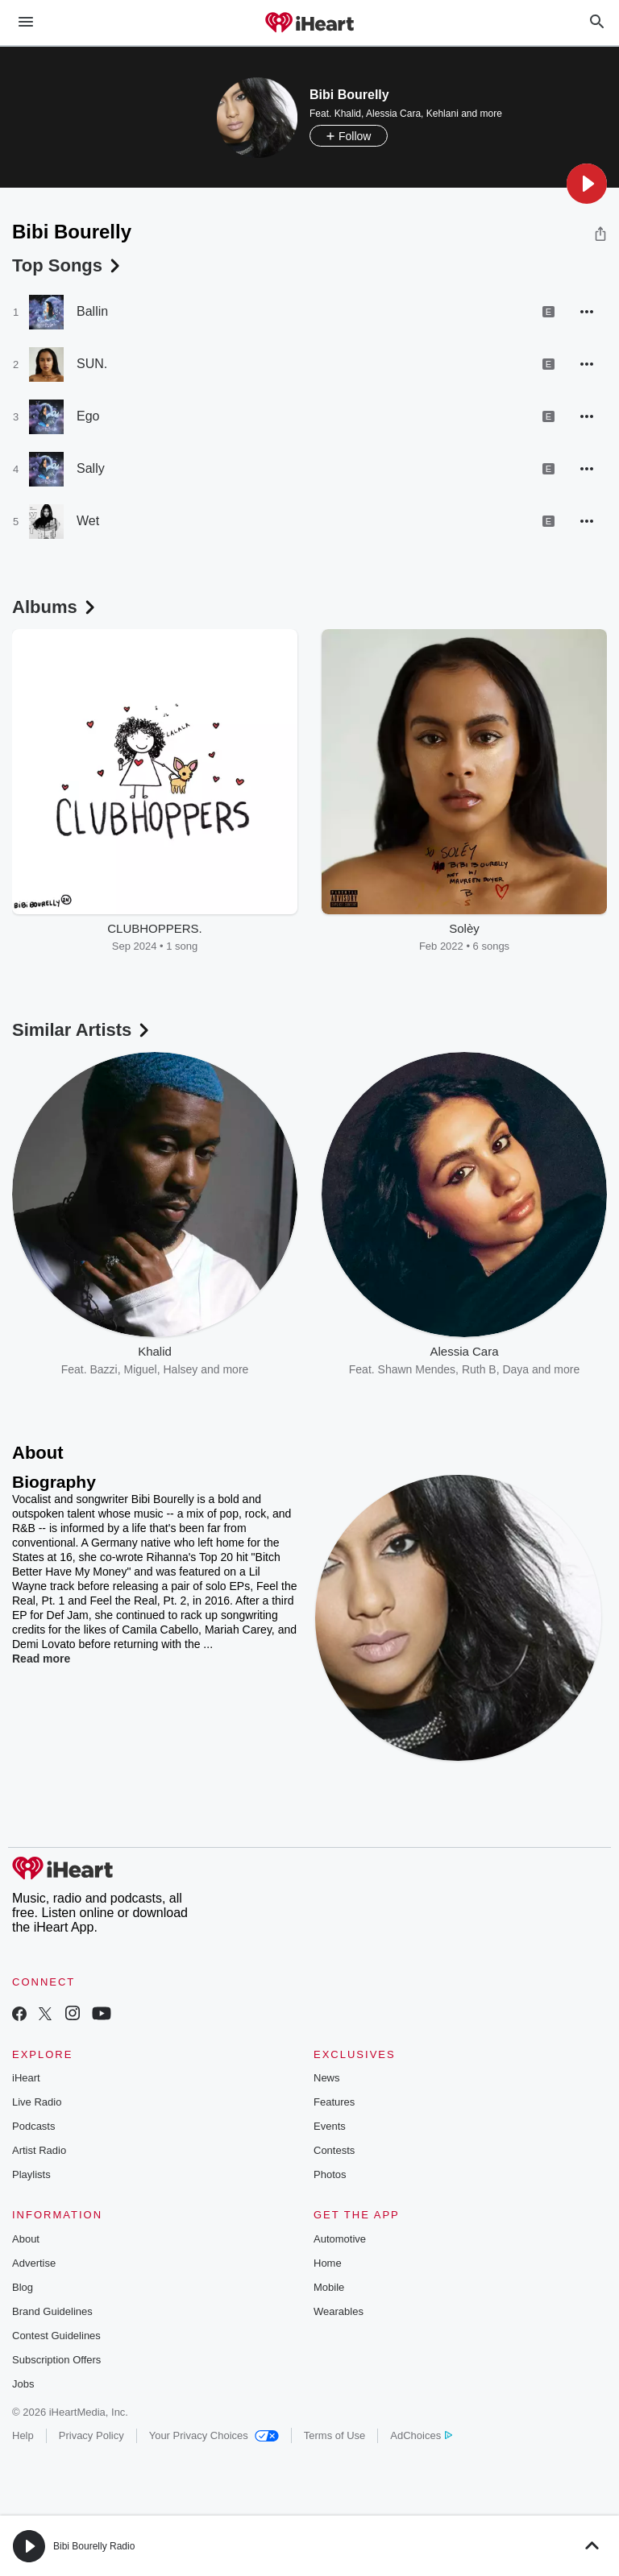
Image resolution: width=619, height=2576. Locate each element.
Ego (88, 416)
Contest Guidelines (56, 2336)
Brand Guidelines (52, 2311)
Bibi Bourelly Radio (94, 2546)
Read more (41, 1658)
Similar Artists (82, 1030)
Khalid (347, 113)
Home (328, 2263)
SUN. (92, 364)
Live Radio (36, 2102)
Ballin (92, 311)
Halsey (181, 1369)
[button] (587, 184)
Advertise (34, 2263)
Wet (88, 521)
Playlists (31, 2174)
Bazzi (103, 1369)
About (25, 2239)
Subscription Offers (56, 2360)
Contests (334, 2150)
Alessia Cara (393, 113)
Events (330, 2126)
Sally (91, 468)
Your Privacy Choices (214, 2435)
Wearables (339, 2311)
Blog (22, 2287)
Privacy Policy (91, 2435)
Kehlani (442, 113)
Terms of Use (335, 2435)
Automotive (340, 2239)
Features (334, 2102)
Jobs (23, 2384)
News (327, 2078)
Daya (515, 1369)
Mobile (329, 2287)
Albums (55, 607)
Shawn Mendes (417, 1369)
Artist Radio (39, 2150)
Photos (330, 2174)
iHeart (26, 2078)
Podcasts (33, 2126)
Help (23, 2435)
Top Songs (67, 265)
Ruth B (479, 1369)
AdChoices (421, 2435)
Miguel (139, 1369)
